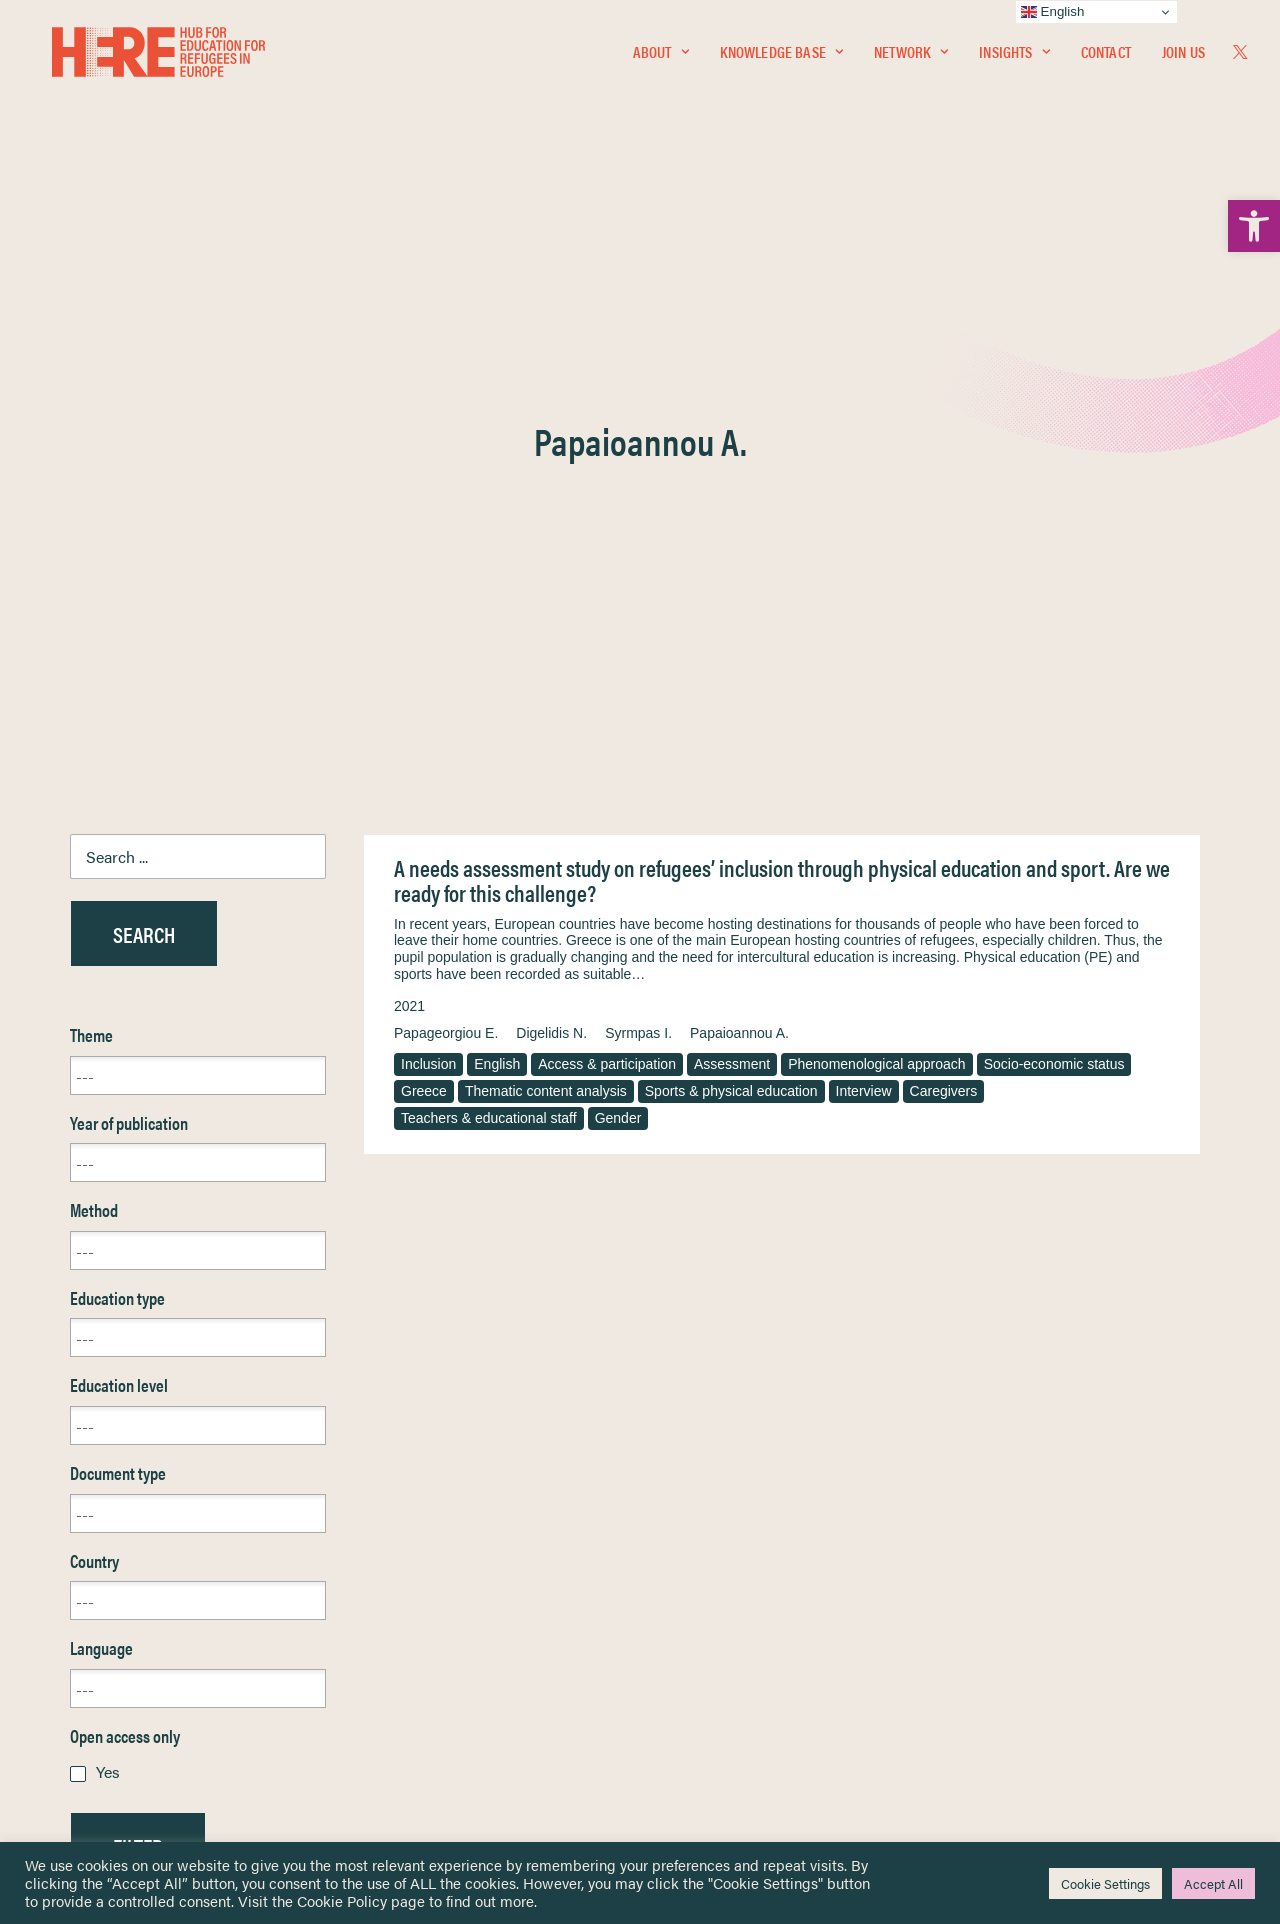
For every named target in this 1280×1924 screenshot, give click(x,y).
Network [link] (911, 56)
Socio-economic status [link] (1054, 583)
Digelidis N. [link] (551, 552)
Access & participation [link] (607, 583)
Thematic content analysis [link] (546, 610)
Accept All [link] (1213, 1883)
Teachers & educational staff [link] (489, 637)
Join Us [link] (1183, 56)
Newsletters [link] (119, 1656)
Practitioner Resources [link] (723, 1720)
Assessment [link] (732, 583)
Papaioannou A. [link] (739, 552)
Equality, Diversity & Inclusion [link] (741, 1615)
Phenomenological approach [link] (876, 583)
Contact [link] (1106, 56)
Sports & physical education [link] (731, 610)
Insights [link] (1014, 56)
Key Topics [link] (688, 1743)
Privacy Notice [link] (699, 1568)
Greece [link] (424, 610)
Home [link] (89, 1567)
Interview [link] (864, 610)
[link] (1254, 226)
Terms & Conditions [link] (713, 1591)
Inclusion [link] (428, 583)
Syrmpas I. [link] (638, 552)
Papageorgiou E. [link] (446, 552)
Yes (108, 1290)
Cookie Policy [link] (342, 1900)
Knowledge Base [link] (781, 56)
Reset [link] (89, 1423)
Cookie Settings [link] (1105, 1883)
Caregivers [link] (944, 610)
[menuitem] (661, 57)
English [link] (497, 583)
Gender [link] (618, 637)
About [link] (661, 56)
